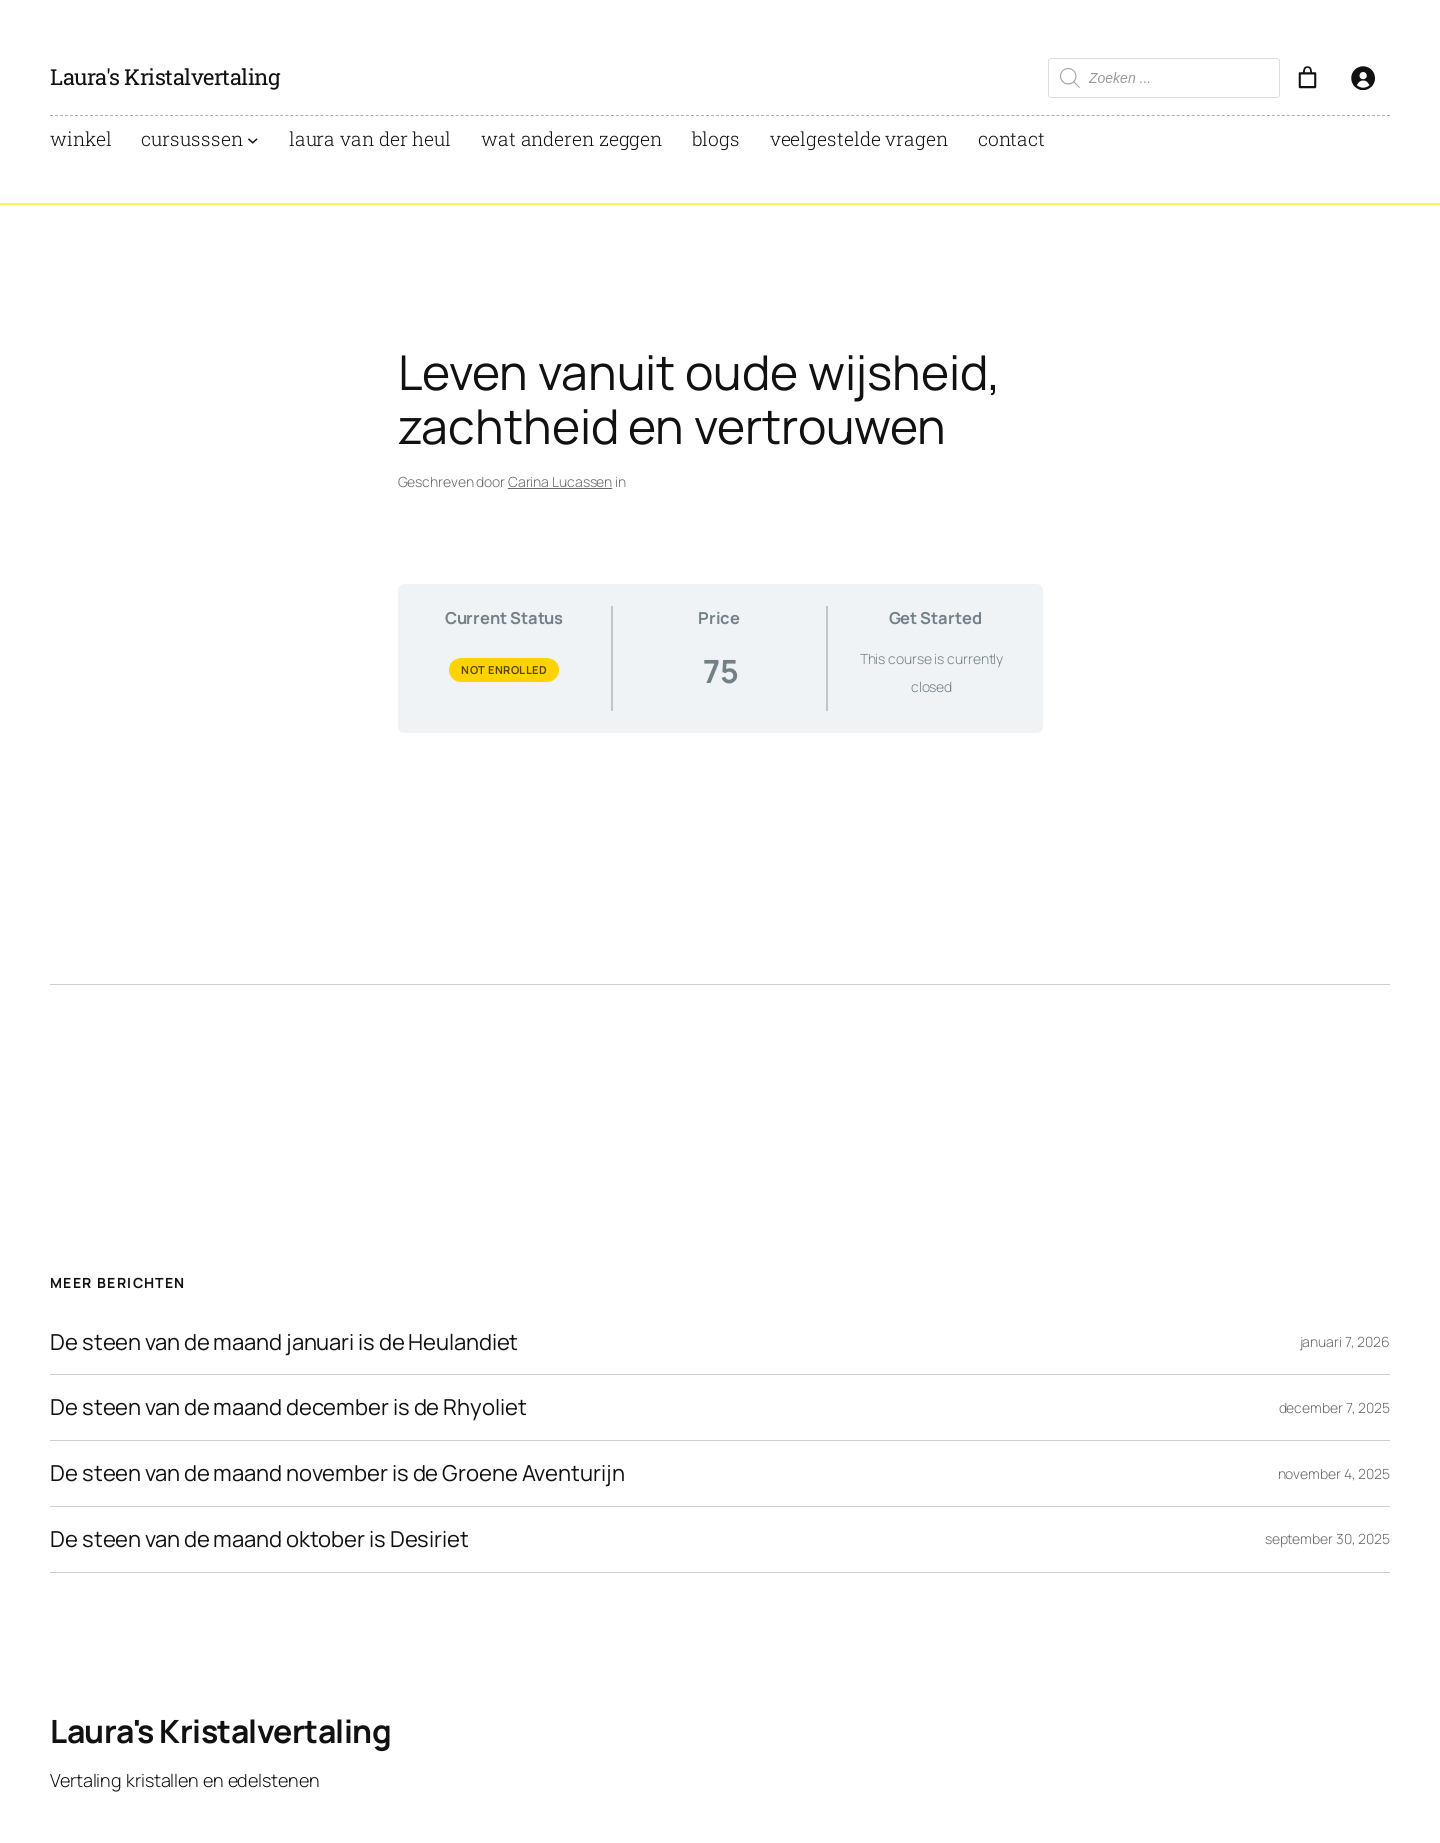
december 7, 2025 (1334, 1407)
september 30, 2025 (1327, 1538)
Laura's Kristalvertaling (164, 76)
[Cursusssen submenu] (253, 140)
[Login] (1362, 77)
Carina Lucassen (560, 481)
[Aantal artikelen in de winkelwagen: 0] (1307, 77)
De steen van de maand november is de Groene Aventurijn (337, 1473)
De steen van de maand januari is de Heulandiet (284, 1342)
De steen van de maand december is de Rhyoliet (288, 1407)
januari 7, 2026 (1345, 1341)
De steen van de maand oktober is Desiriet (259, 1539)
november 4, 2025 (1334, 1473)
